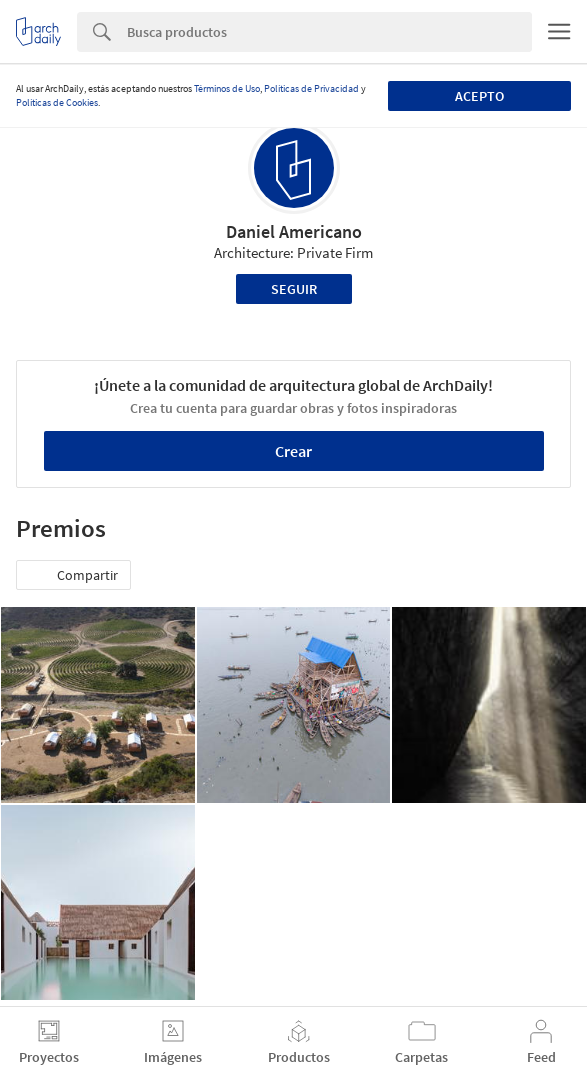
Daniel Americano (294, 231)
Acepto (479, 96)
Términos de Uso (227, 88)
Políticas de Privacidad (311, 88)
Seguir (294, 289)
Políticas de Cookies (57, 102)
